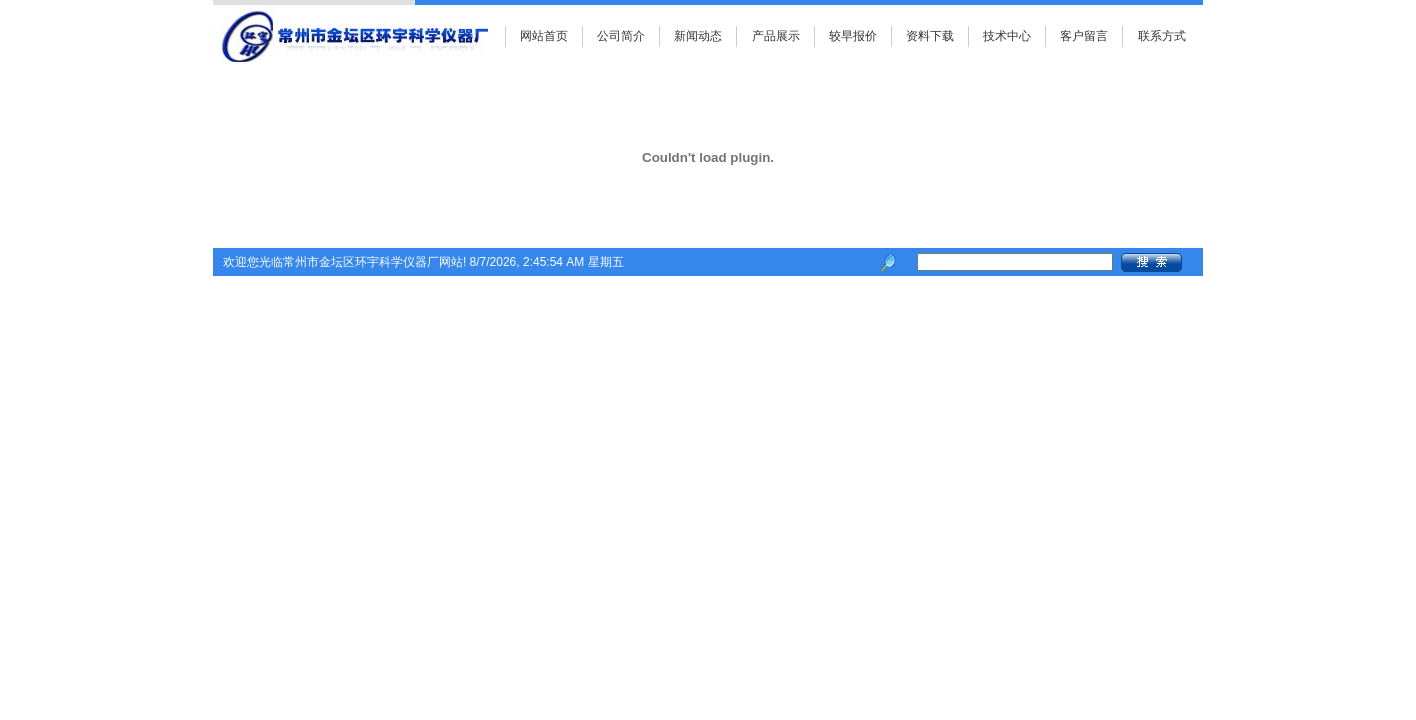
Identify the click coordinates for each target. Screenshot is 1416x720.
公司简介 (621, 36)
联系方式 (1162, 36)
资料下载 (930, 36)
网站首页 (544, 36)
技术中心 (1007, 36)
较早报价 (853, 36)
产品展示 (776, 36)
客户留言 (1084, 36)
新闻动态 (698, 36)
